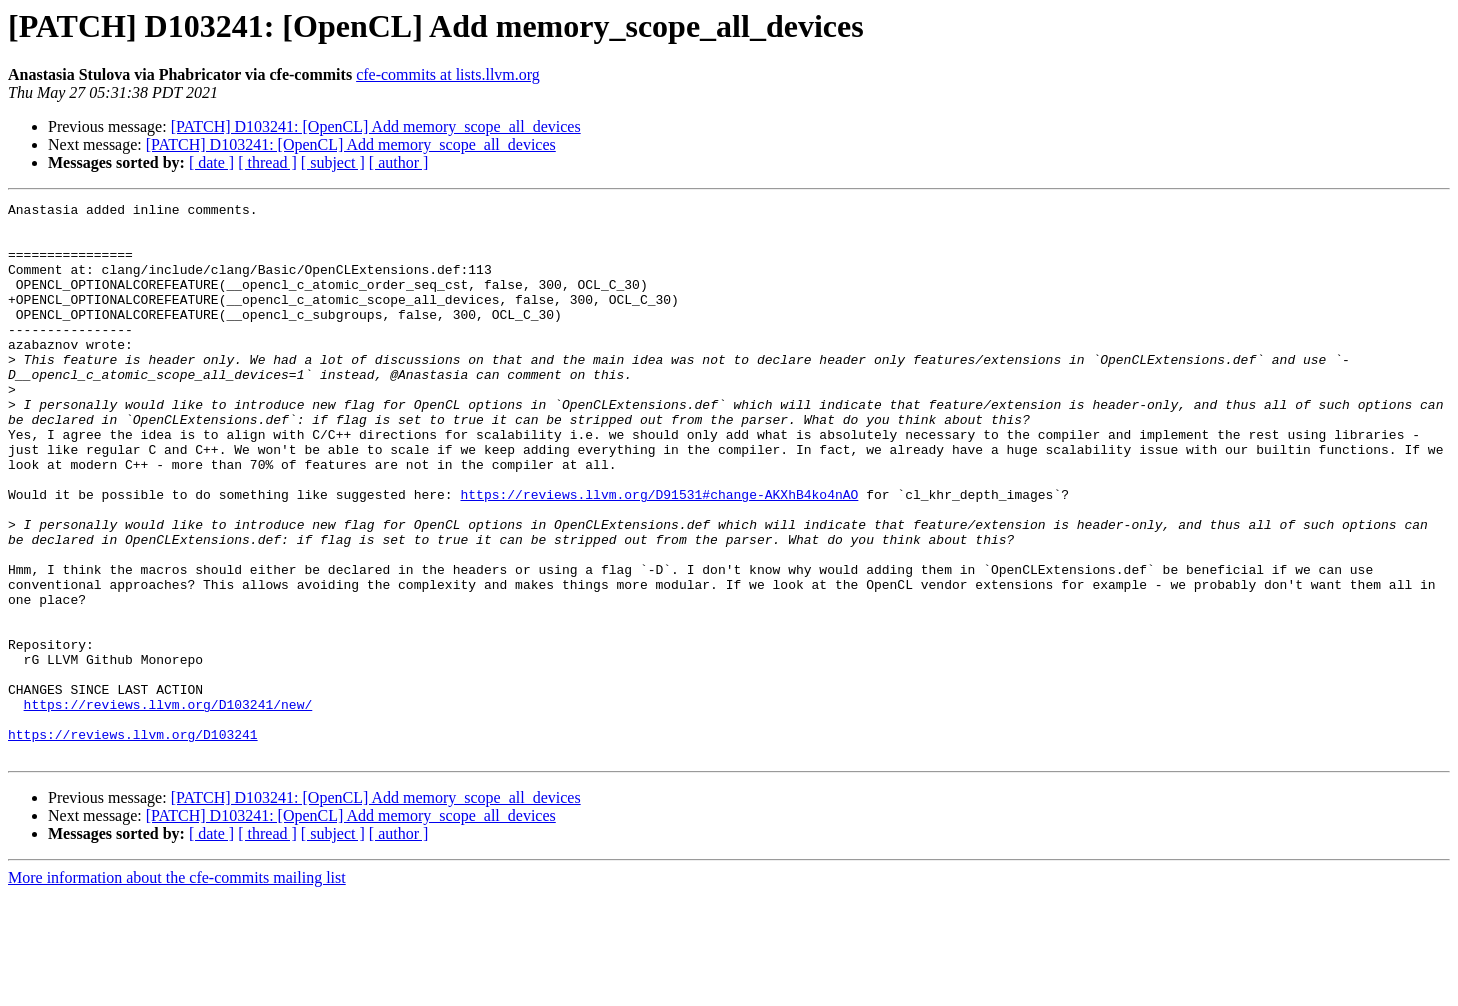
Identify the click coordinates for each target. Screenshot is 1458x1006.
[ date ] (211, 162)
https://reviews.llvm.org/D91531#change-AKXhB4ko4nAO (659, 554)
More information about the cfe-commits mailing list (177, 988)
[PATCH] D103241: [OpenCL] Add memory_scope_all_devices (376, 126)
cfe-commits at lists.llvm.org (448, 74)
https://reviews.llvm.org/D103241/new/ (168, 806)
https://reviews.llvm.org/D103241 (133, 842)
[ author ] (399, 162)
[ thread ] (267, 162)
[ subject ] (333, 162)
